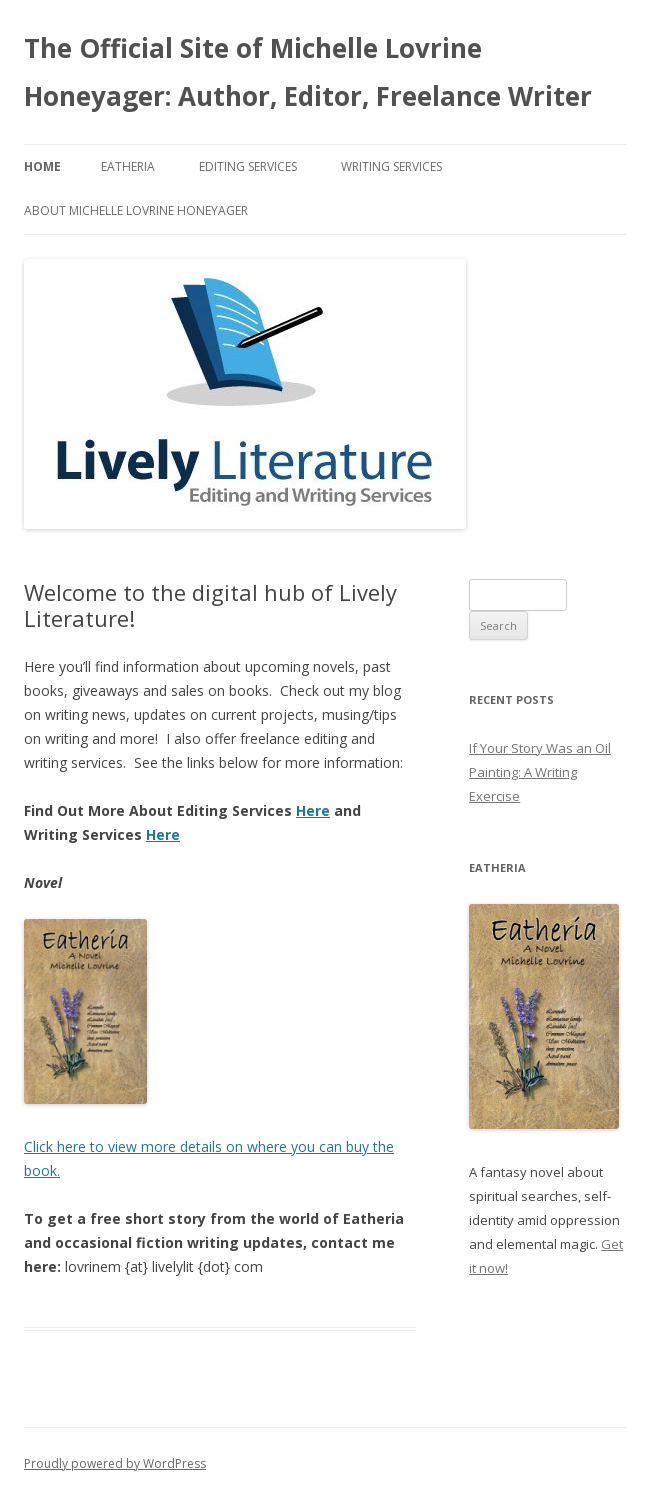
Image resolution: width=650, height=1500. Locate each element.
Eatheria (128, 166)
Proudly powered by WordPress (115, 1463)
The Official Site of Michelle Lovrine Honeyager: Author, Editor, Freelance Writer (308, 72)
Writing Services (391, 166)
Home (42, 166)
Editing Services (248, 166)
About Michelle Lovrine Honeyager (136, 210)
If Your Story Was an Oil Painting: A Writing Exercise (540, 772)
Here (313, 810)
